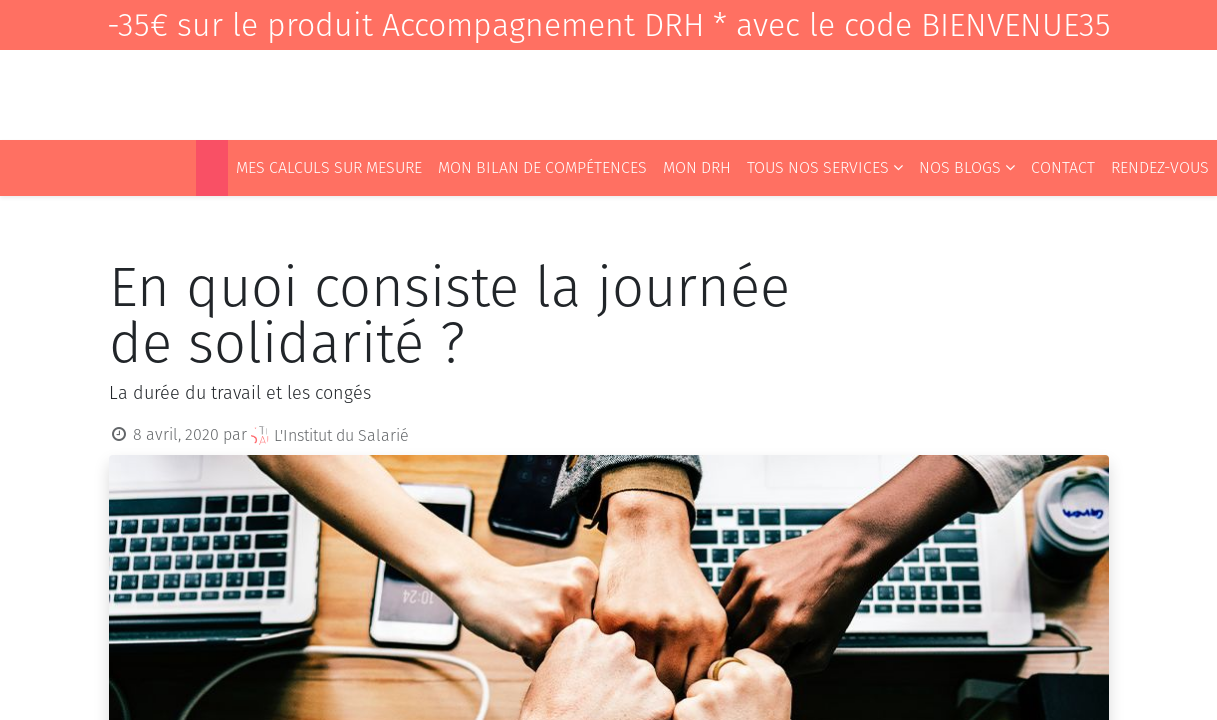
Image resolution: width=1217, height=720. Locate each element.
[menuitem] (212, 168)
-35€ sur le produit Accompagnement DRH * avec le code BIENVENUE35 (609, 25)
